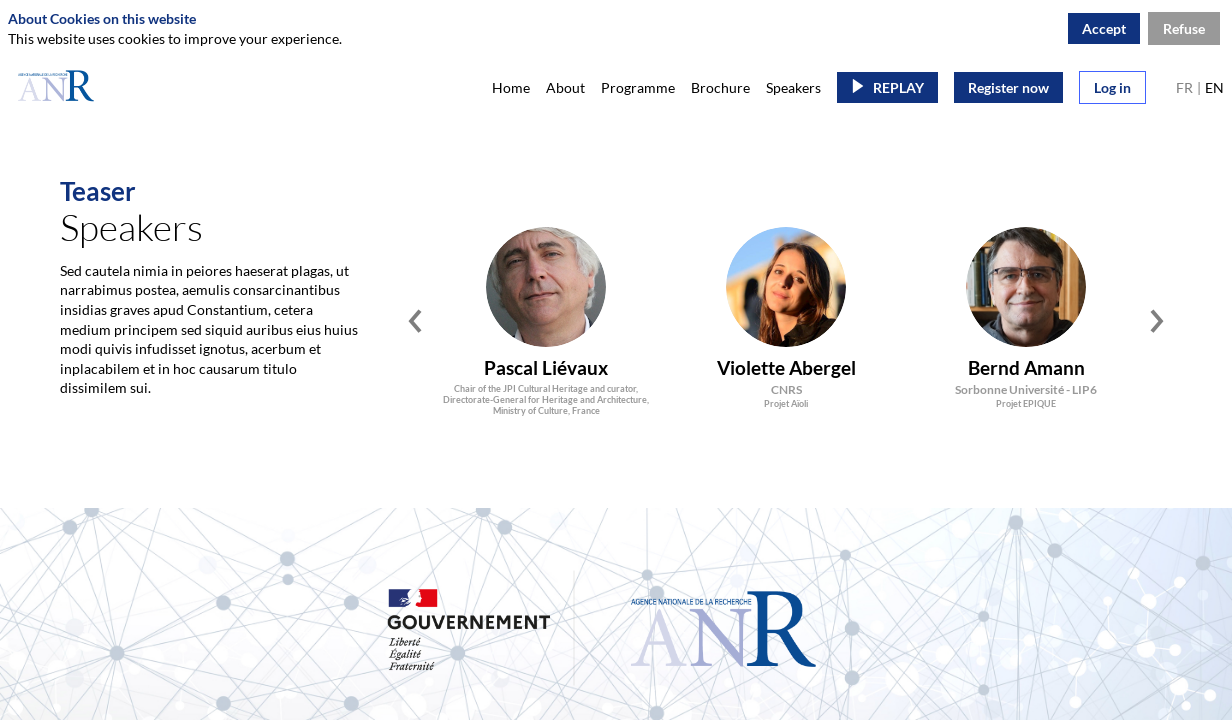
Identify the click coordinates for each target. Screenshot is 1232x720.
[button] (887, 87)
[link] (511, 87)
